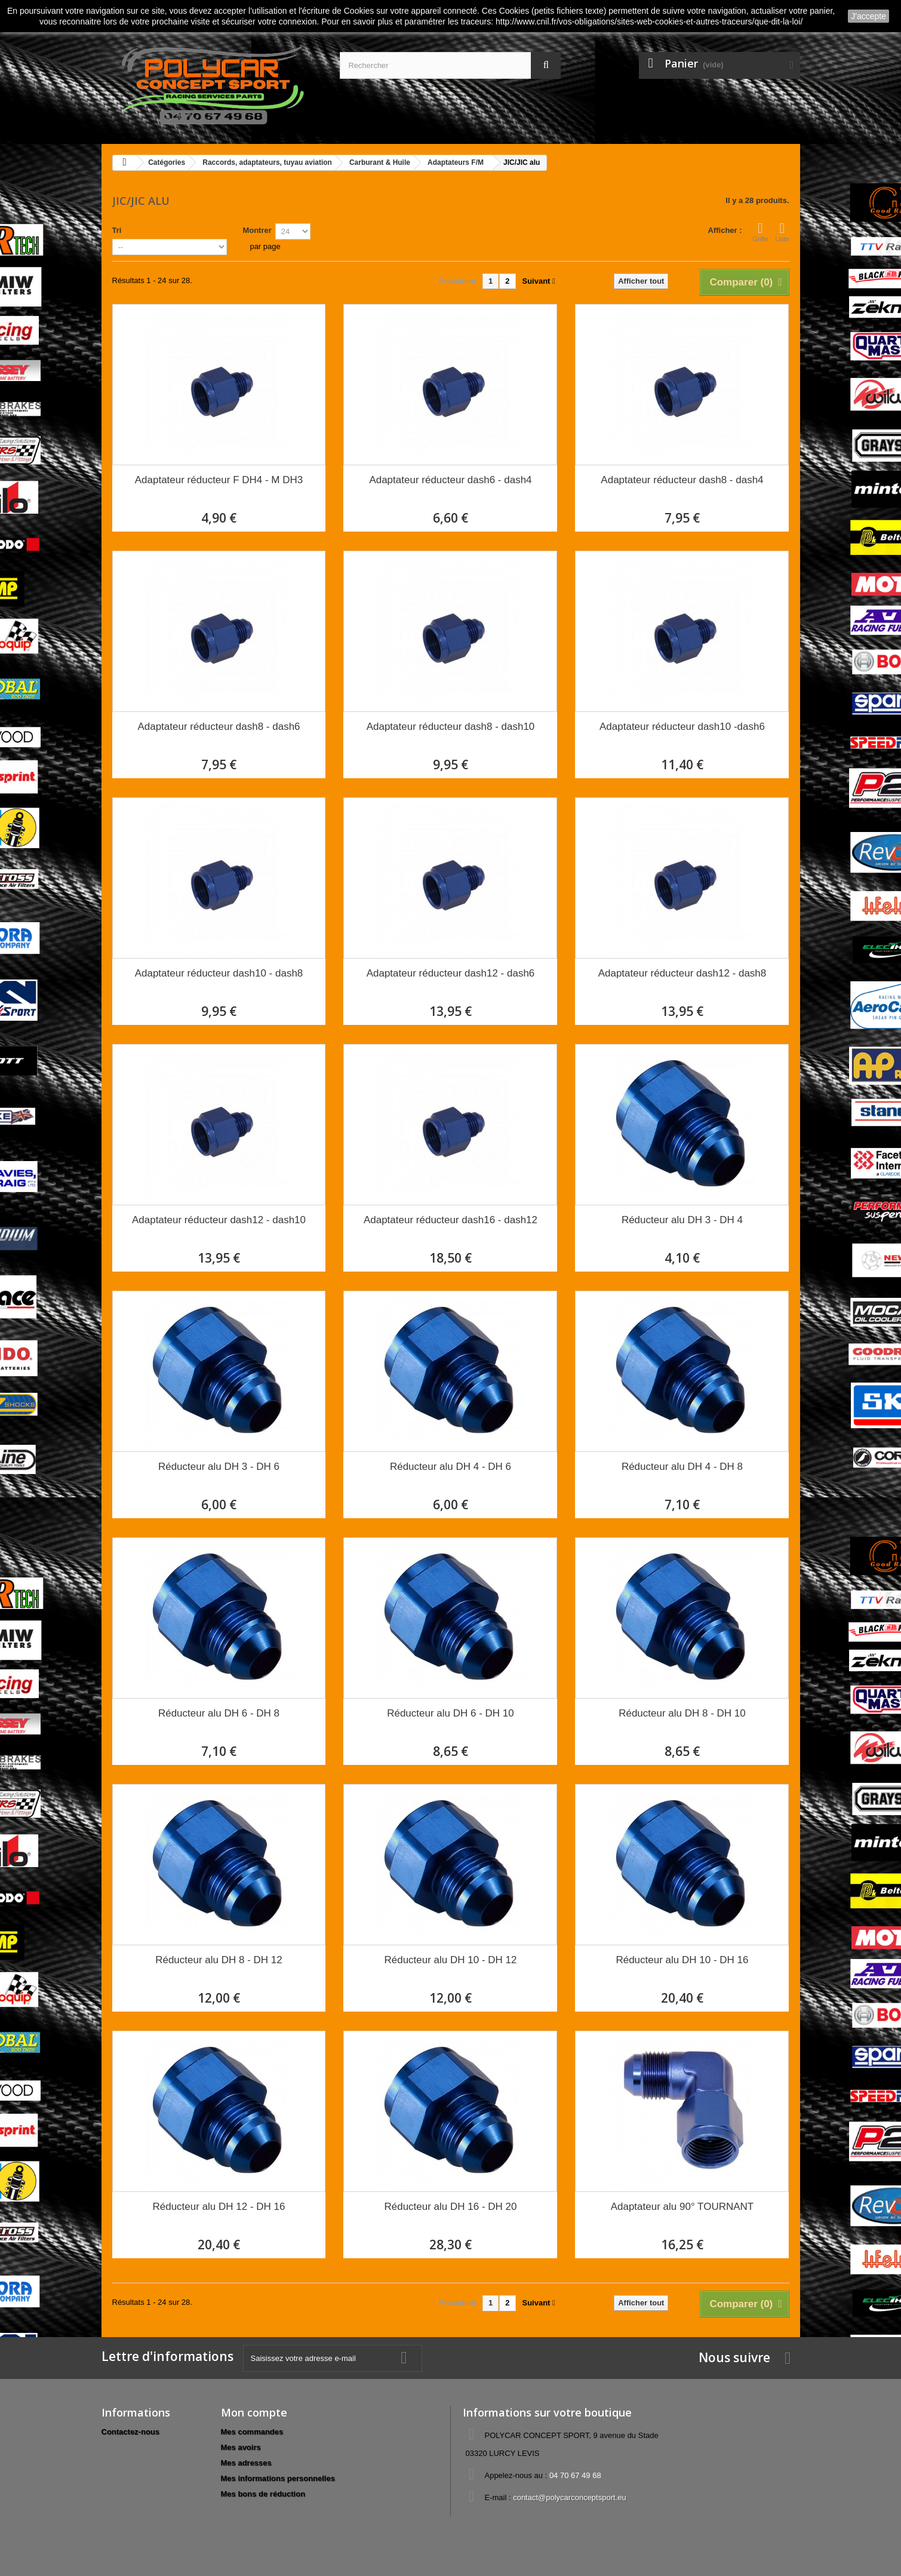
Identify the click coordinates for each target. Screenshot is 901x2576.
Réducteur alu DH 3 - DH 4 (682, 1220)
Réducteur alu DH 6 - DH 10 (450, 1713)
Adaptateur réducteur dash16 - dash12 (450, 1220)
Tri (117, 230)
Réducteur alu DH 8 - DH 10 (682, 1713)
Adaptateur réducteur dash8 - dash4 (682, 480)
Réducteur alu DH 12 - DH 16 (218, 2206)
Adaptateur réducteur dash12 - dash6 (451, 973)
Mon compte (254, 2412)
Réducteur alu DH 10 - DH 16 (682, 1960)
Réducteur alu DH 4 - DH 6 (450, 1466)
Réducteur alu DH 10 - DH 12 (450, 1960)
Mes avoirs (241, 2447)
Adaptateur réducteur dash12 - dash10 (219, 1220)
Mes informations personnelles (278, 2478)
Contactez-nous (131, 2431)
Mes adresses (246, 2462)
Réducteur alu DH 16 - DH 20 (450, 2206)
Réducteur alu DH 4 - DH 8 (682, 1466)
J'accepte (868, 16)
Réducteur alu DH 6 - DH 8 (218, 1713)
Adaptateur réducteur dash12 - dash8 (682, 973)
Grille (760, 231)
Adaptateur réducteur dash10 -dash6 (682, 726)
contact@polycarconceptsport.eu (569, 2497)
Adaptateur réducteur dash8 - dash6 (218, 726)
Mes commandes (252, 2431)
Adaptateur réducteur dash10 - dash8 (219, 973)
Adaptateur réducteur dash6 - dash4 (450, 480)
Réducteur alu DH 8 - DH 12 (218, 1960)
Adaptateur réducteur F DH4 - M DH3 (219, 480)
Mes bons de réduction (263, 2493)
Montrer (256, 230)
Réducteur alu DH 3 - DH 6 (218, 1466)
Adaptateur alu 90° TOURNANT (682, 2206)
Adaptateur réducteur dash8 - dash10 (451, 726)
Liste (782, 231)
